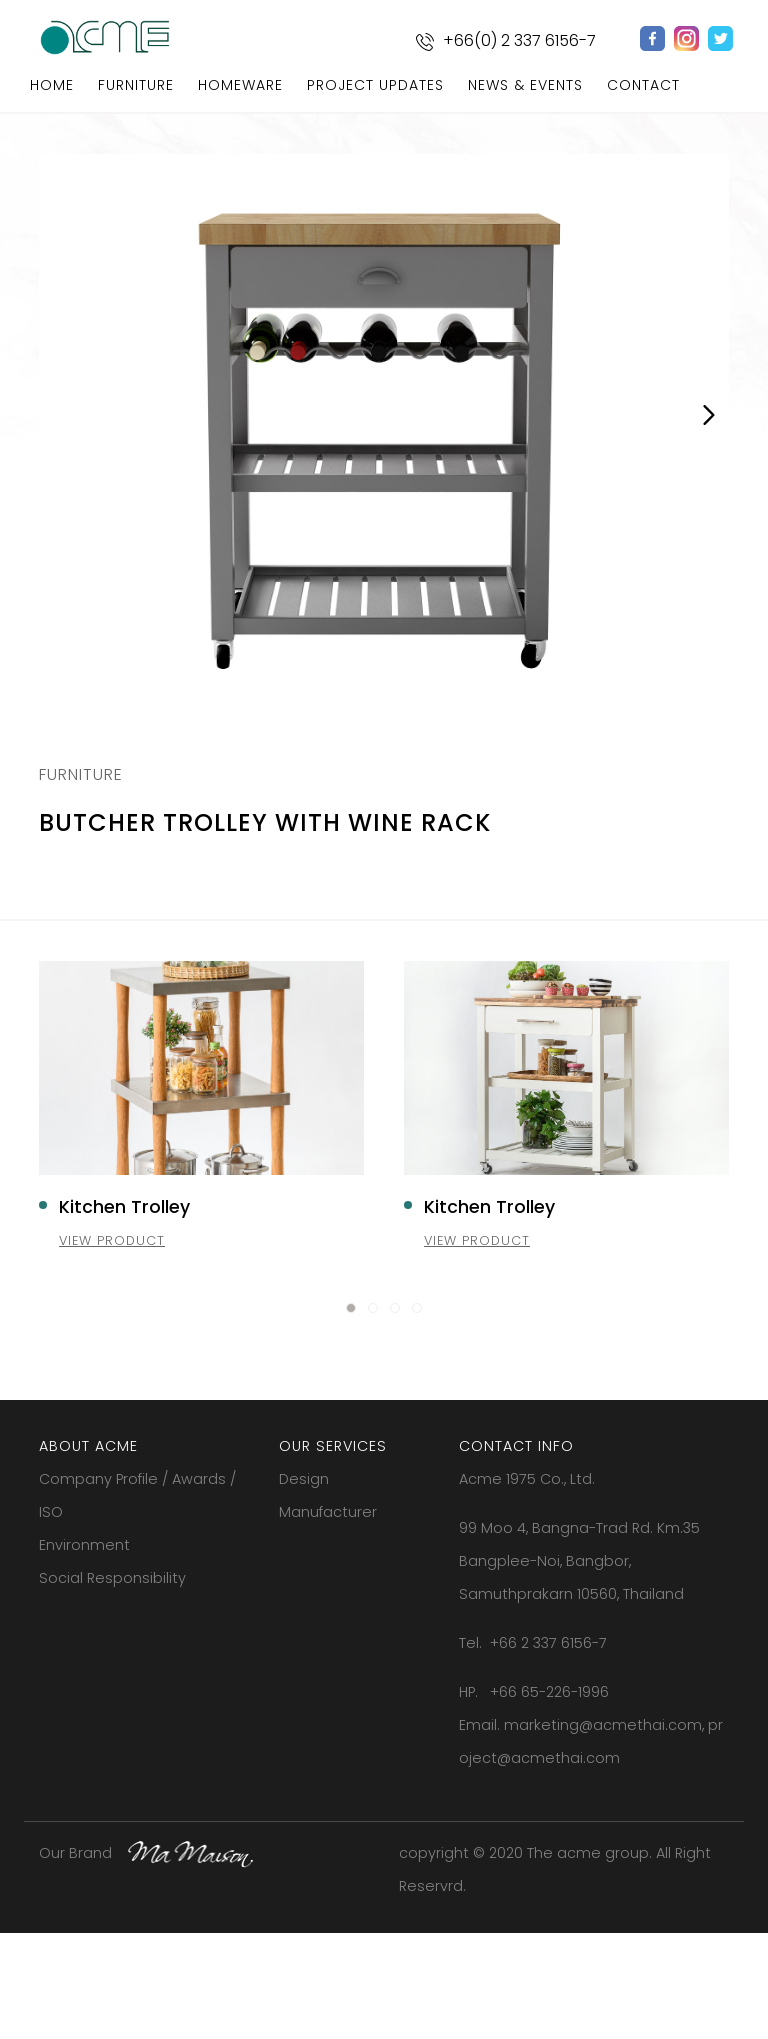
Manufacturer (328, 1619)
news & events (525, 85)
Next (709, 420)
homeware (240, 85)
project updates (375, 85)
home (52, 85)
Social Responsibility (112, 1685)
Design (304, 1586)
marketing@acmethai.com (603, 1832)
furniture (136, 85)
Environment (84, 1652)
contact (643, 85)
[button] (351, 1415)
